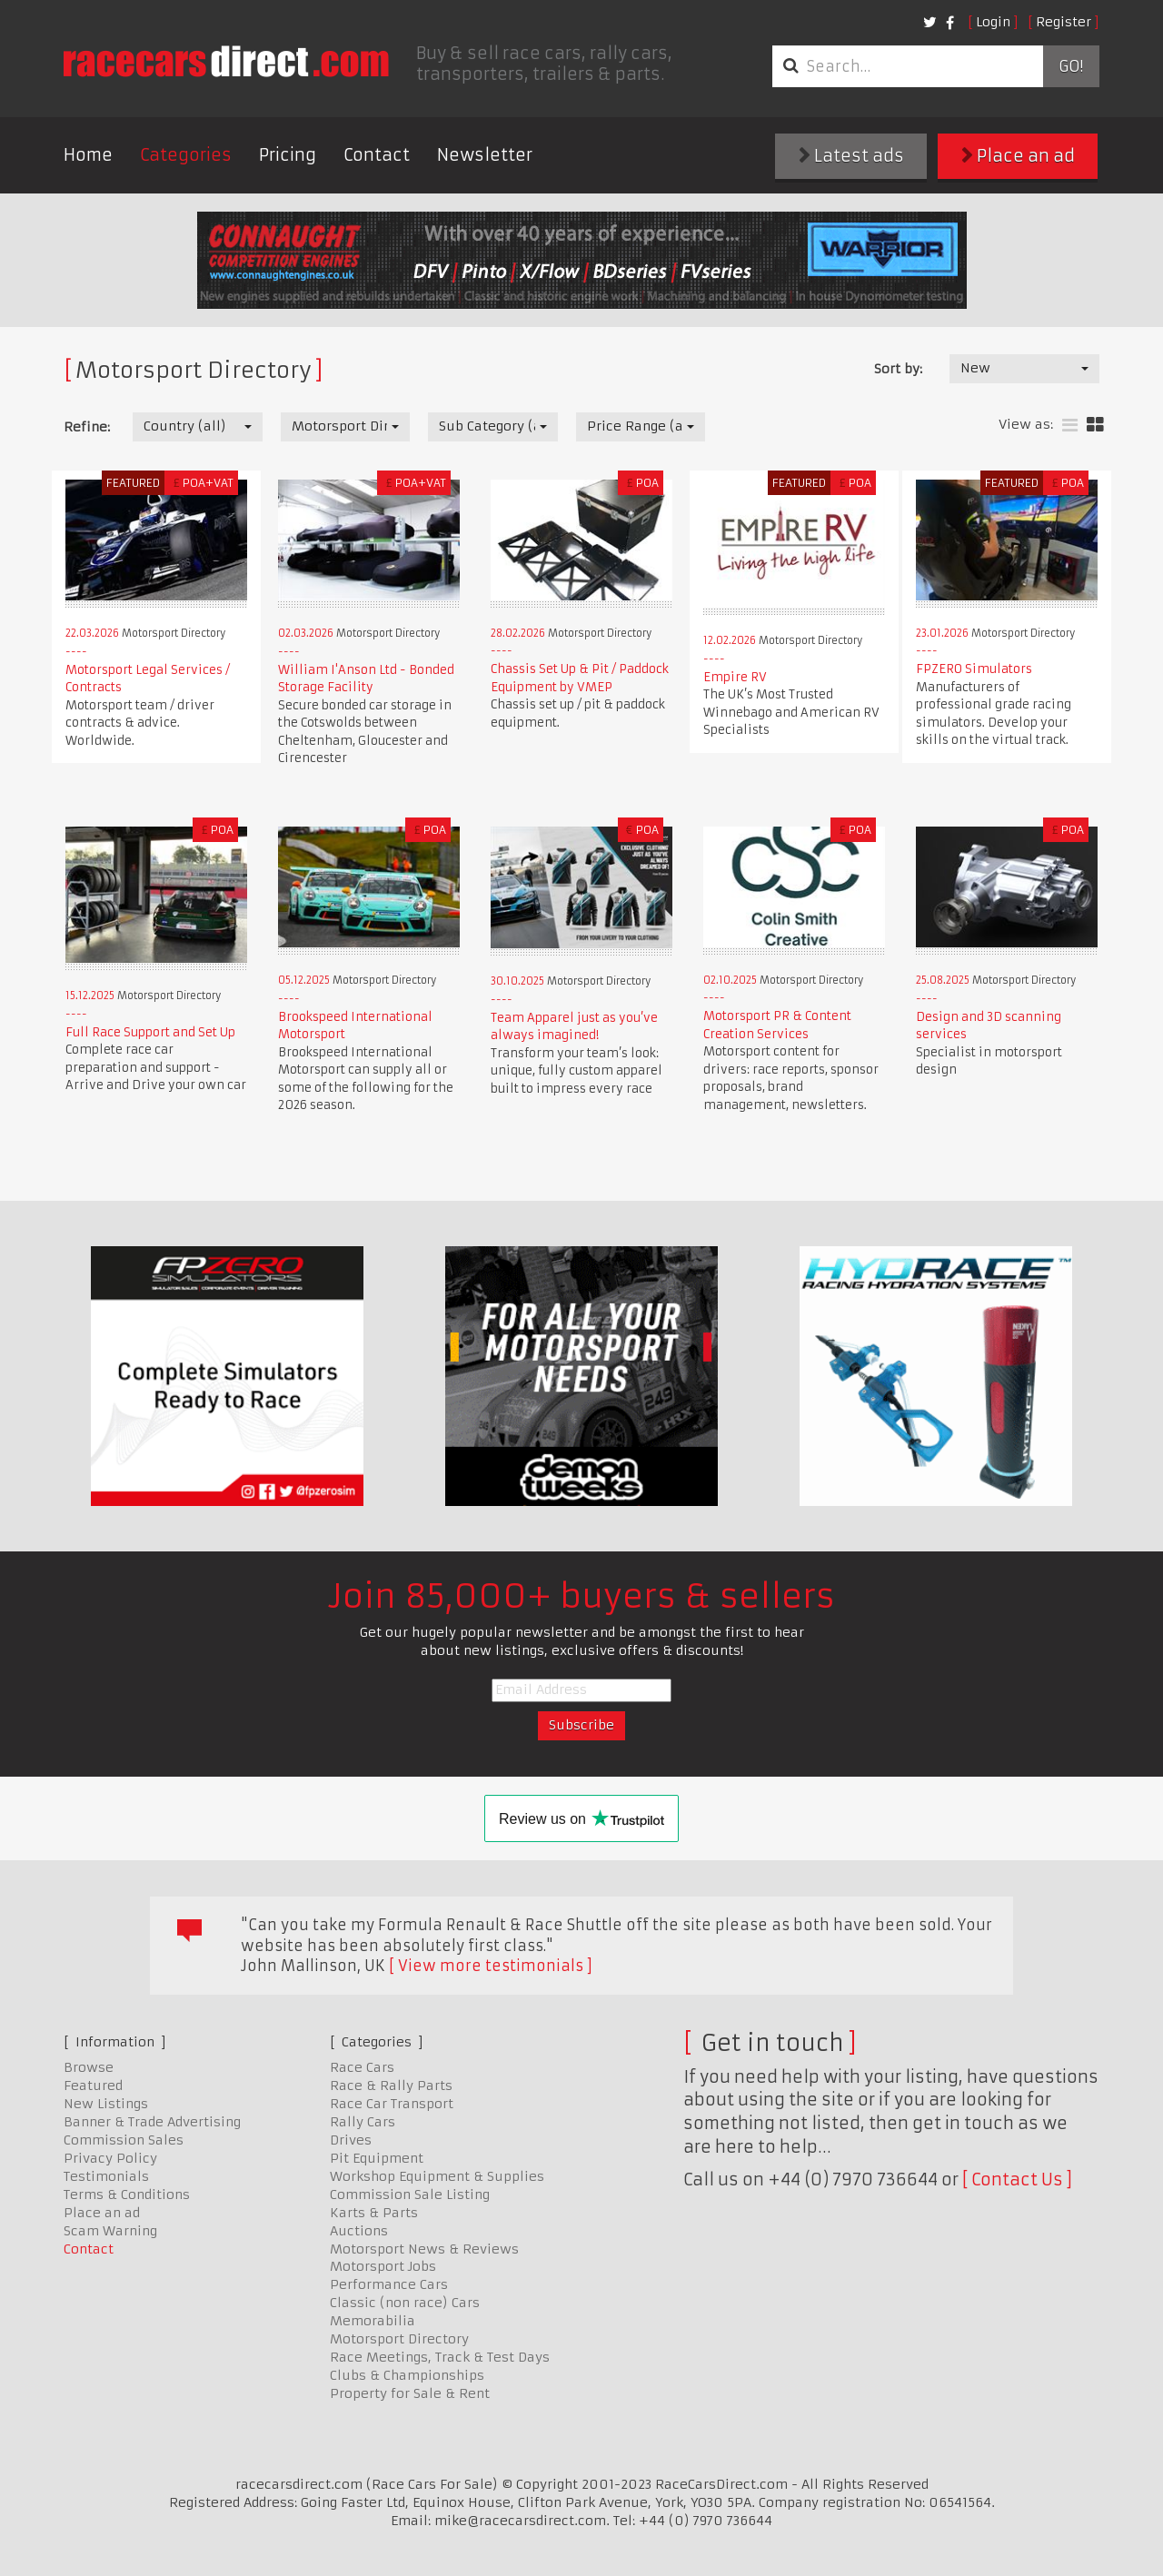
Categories (186, 154)
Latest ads (851, 155)
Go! (1071, 66)
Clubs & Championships (407, 2375)
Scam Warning (110, 2231)
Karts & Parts (374, 2212)
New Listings (106, 2103)
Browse (89, 2067)
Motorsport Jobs (383, 2266)
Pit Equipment (376, 2158)
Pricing (287, 154)
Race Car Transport (391, 2103)
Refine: (87, 427)
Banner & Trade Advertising (152, 2122)
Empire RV (735, 677)
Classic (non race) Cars (405, 2302)
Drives (351, 2140)
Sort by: (898, 369)
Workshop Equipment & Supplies (437, 2176)
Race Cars (362, 2067)
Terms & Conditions (127, 2194)
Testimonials (106, 2176)
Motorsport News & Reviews (424, 2249)
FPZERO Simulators (974, 669)
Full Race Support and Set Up (150, 1032)
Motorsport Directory (399, 2339)
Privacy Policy (110, 2158)
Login (993, 22)
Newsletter (484, 154)
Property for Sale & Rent (410, 2393)
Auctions (359, 2231)
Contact (376, 154)
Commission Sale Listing (410, 2194)
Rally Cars (362, 2122)
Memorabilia (372, 2321)
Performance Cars (389, 2284)
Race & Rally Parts (391, 2085)
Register (1063, 22)
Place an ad (1018, 155)
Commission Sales (124, 2140)
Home (88, 154)
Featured (93, 2085)
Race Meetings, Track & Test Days (440, 2357)
